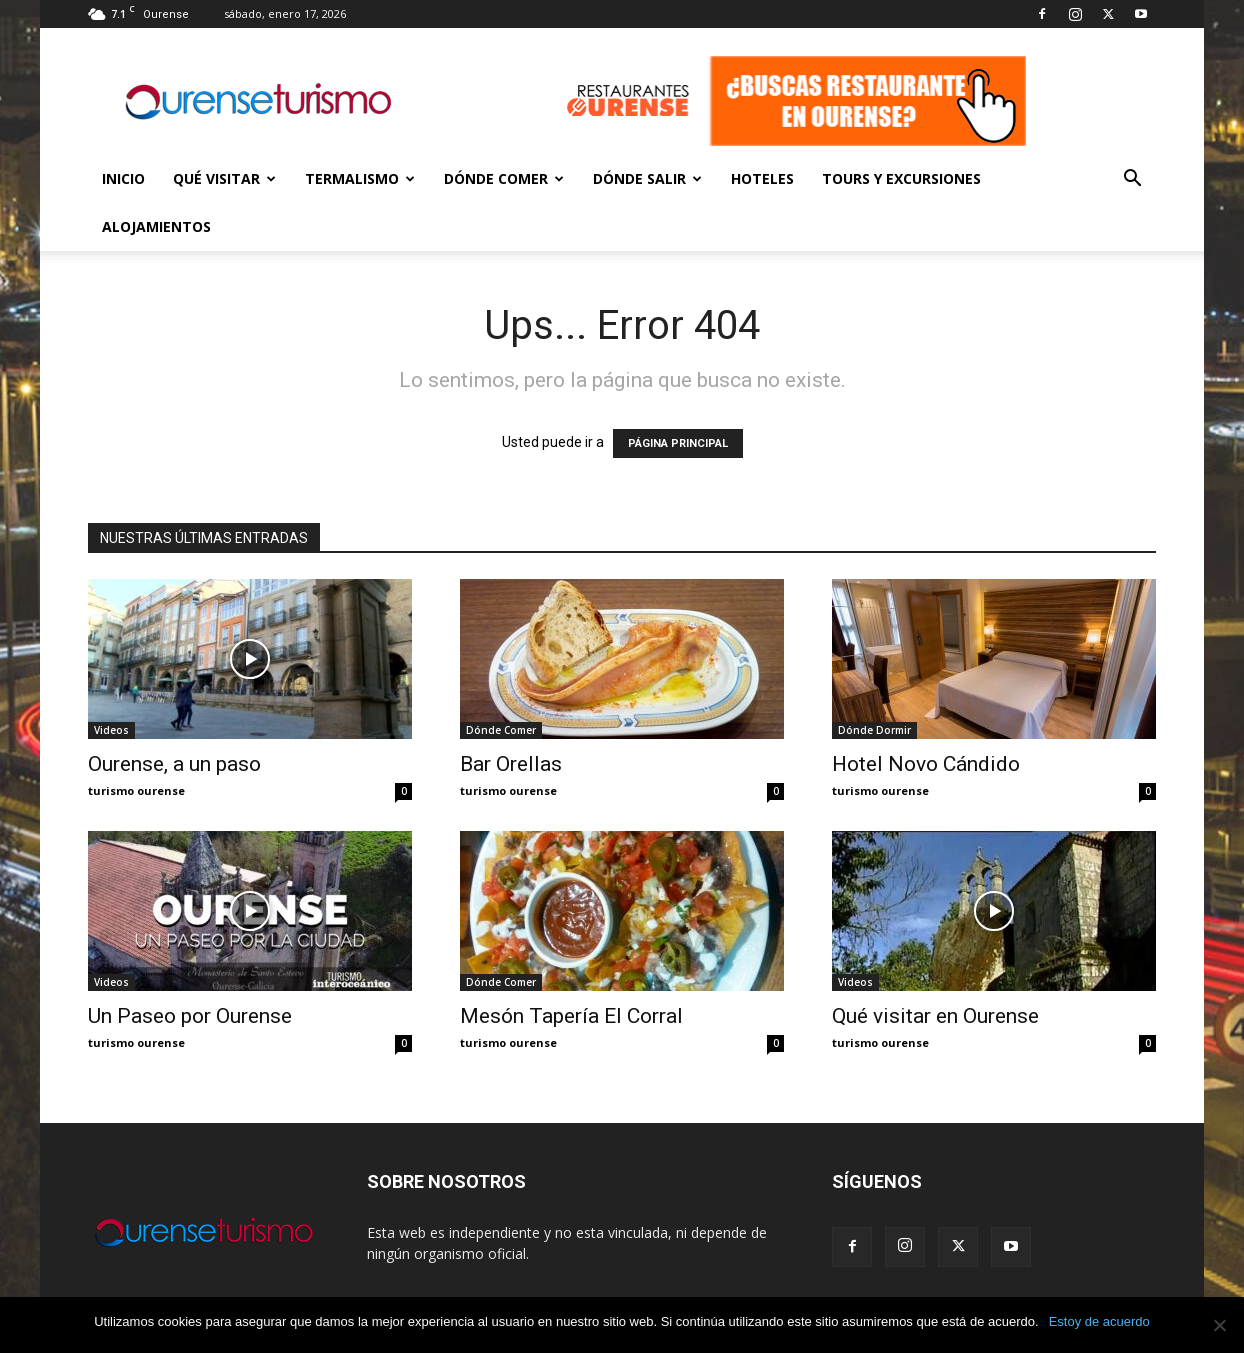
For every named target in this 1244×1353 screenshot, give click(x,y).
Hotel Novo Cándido (926, 764)
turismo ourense (136, 790)
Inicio (123, 178)
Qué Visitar (224, 178)
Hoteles (762, 178)
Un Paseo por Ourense (190, 1016)
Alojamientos (156, 226)
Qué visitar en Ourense (935, 1016)
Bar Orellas (511, 764)
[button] (1132, 180)
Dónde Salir (647, 178)
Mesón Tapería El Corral (571, 1016)
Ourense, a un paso (174, 764)
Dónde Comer (504, 178)
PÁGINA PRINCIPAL (678, 443)
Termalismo (360, 178)
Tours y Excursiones (901, 178)
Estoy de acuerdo (1099, 1321)
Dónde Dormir (874, 730)
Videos (111, 730)
